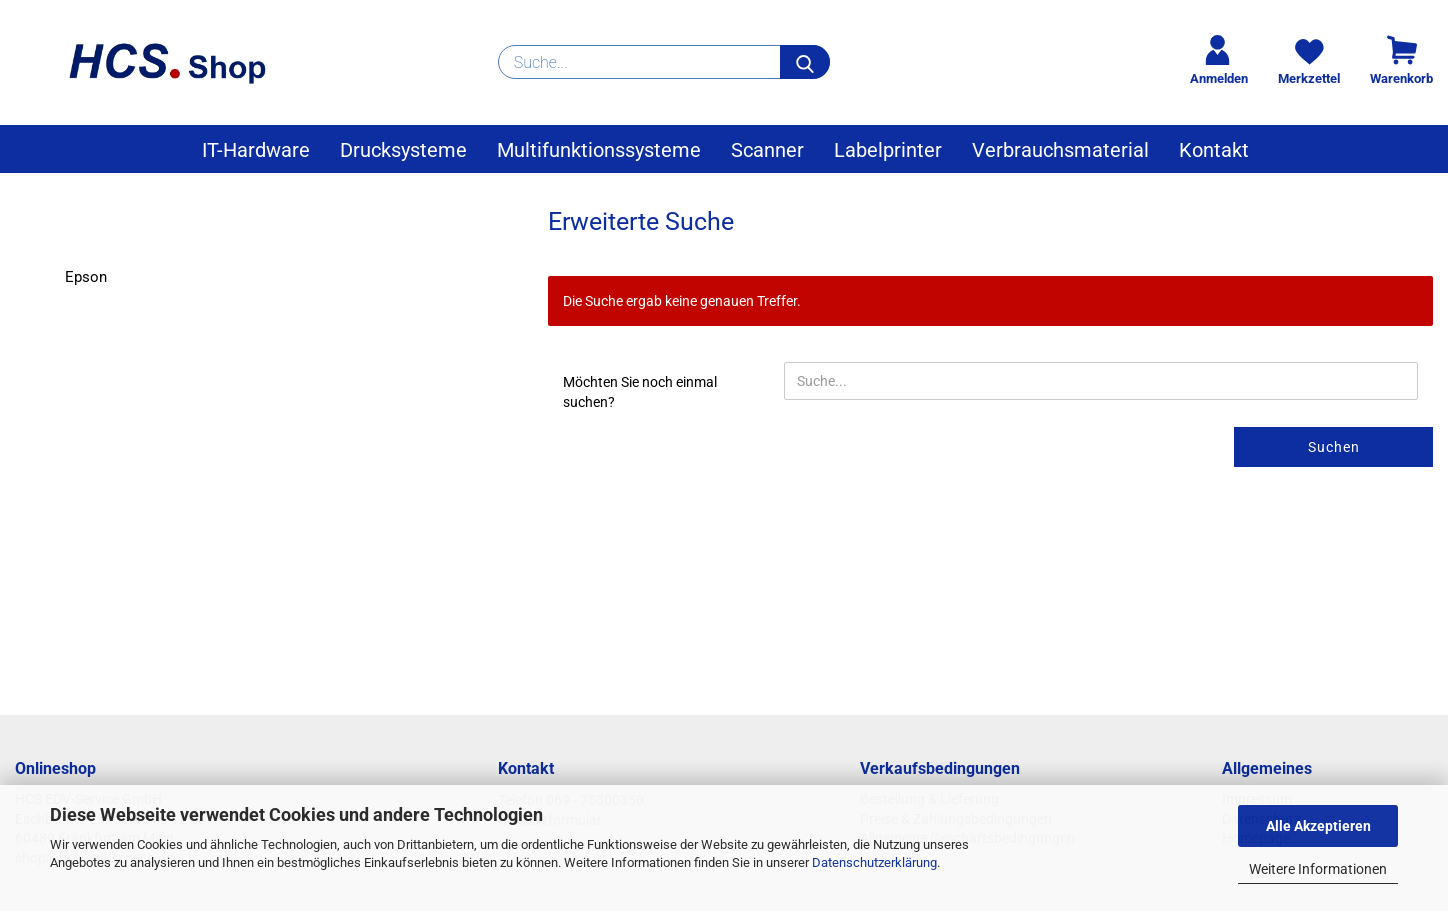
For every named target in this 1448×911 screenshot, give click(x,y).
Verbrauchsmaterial (1060, 150)
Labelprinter (888, 150)
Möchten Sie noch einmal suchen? (640, 392)
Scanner (767, 150)
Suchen (1334, 447)
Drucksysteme (403, 150)
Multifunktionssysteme (599, 150)
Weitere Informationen (1318, 869)
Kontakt (1214, 150)
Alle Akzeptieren (1318, 826)
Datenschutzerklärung (874, 862)
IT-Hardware (256, 150)
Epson (86, 277)
